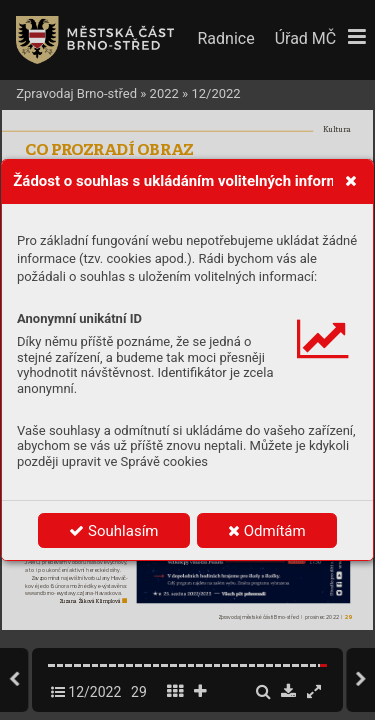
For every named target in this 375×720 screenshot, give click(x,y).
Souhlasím (113, 531)
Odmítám (267, 531)
